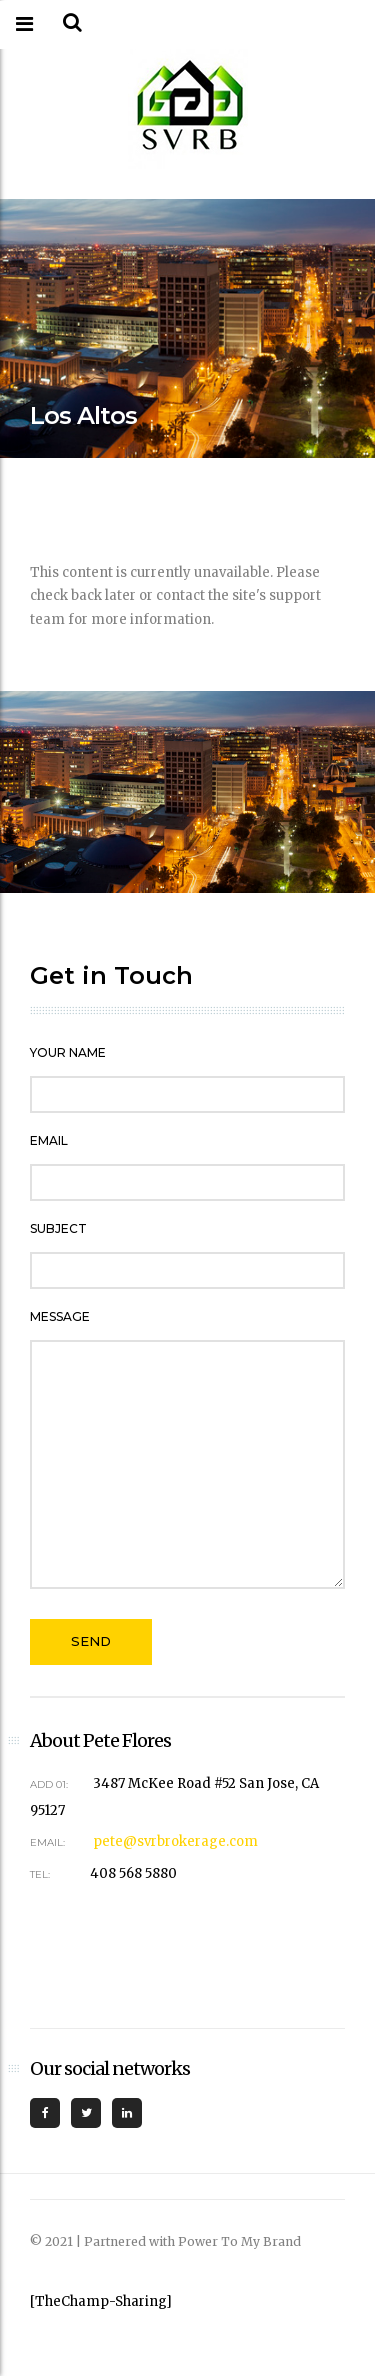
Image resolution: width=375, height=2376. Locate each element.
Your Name (68, 1052)
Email (49, 1140)
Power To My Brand (239, 2241)
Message (60, 1316)
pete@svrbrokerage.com (175, 1841)
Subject (58, 1228)
